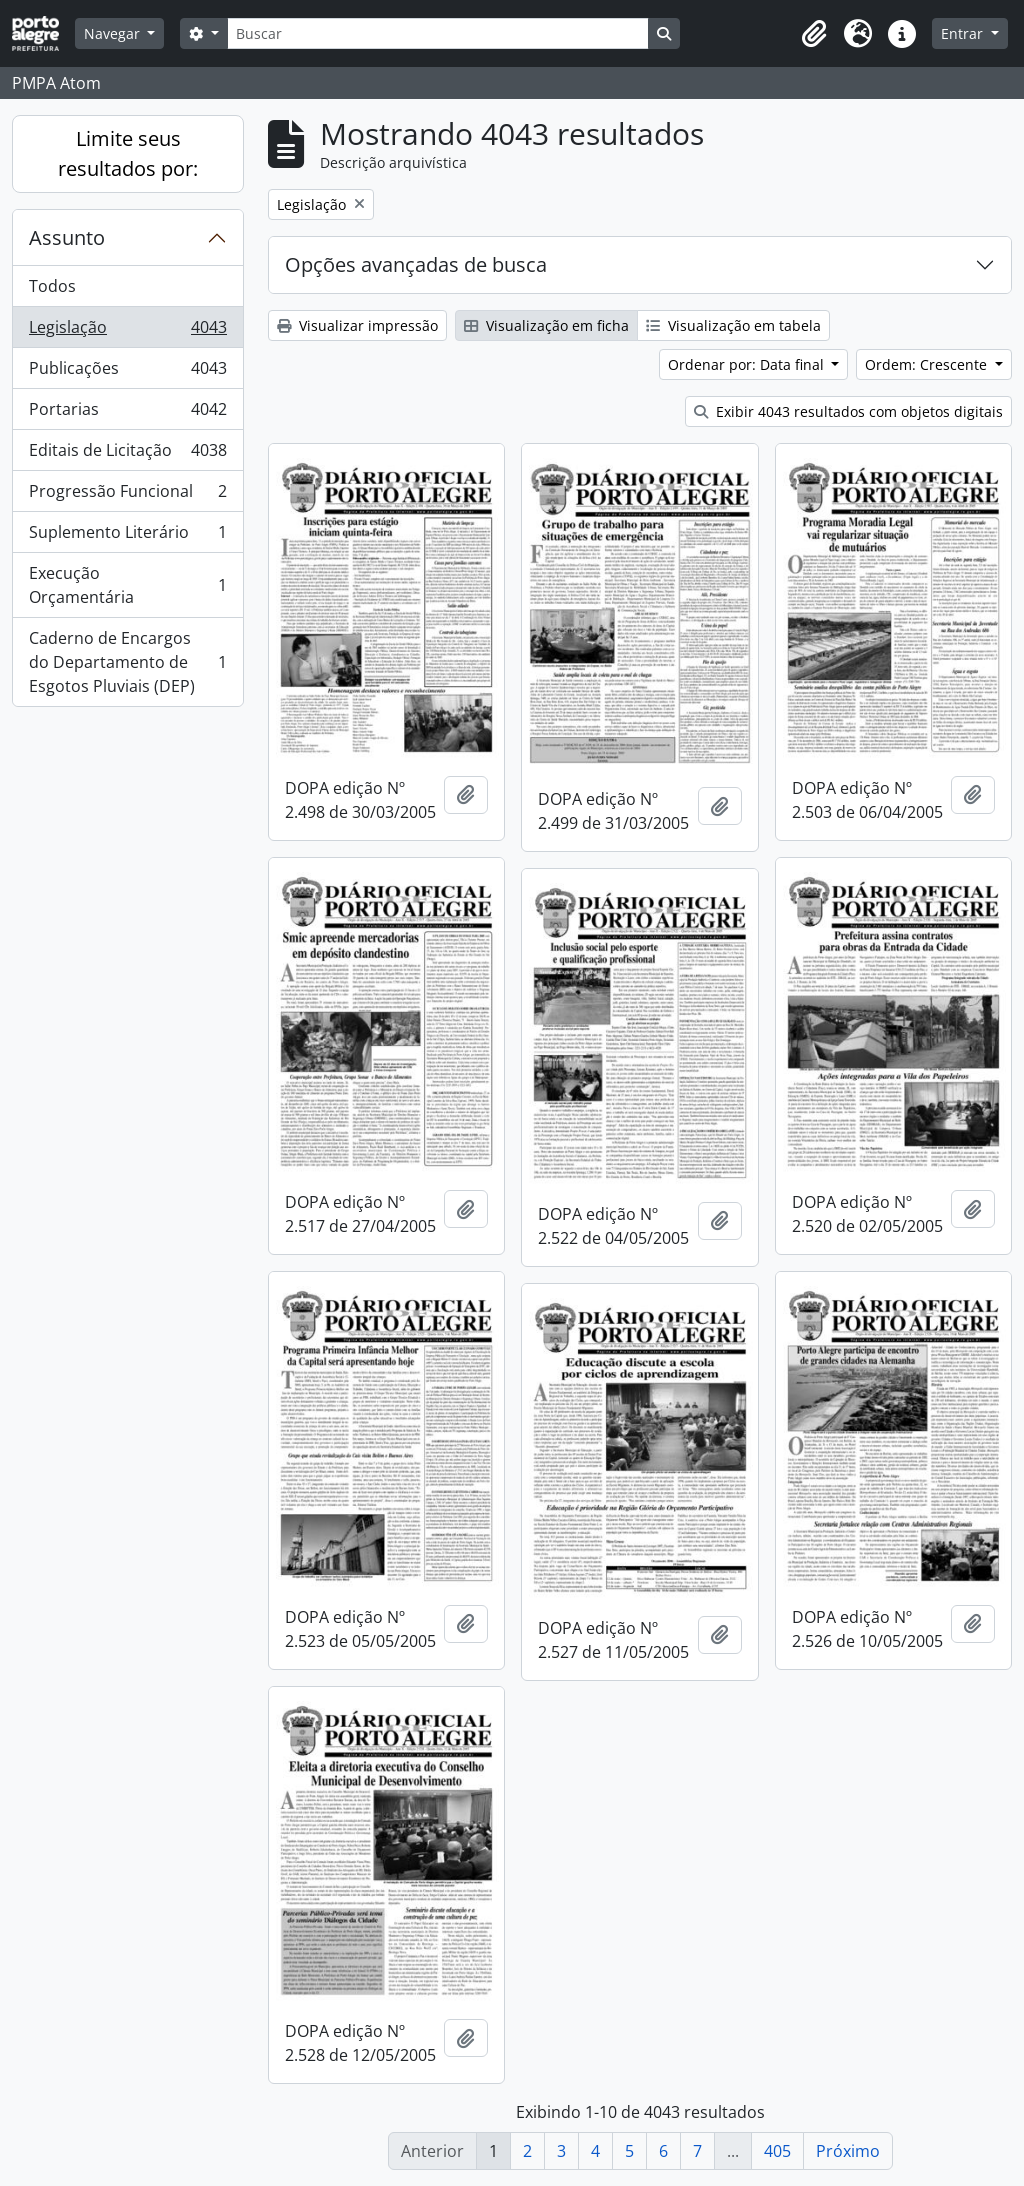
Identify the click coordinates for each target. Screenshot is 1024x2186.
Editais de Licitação (127, 454)
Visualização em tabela (733, 325)
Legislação (127, 331)
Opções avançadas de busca (416, 264)
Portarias (127, 413)
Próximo (848, 2151)
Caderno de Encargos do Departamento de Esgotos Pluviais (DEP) (127, 662)
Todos (52, 286)
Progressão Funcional (127, 495)
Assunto (67, 237)
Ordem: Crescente (928, 364)
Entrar (964, 33)
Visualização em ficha (546, 325)
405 (777, 2151)
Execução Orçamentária (127, 585)
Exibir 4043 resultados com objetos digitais (848, 411)
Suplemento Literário (127, 536)
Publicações (127, 372)
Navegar (114, 33)
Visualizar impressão (357, 325)
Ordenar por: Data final (748, 364)
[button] (814, 34)
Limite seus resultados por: (128, 153)
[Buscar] (438, 33)
